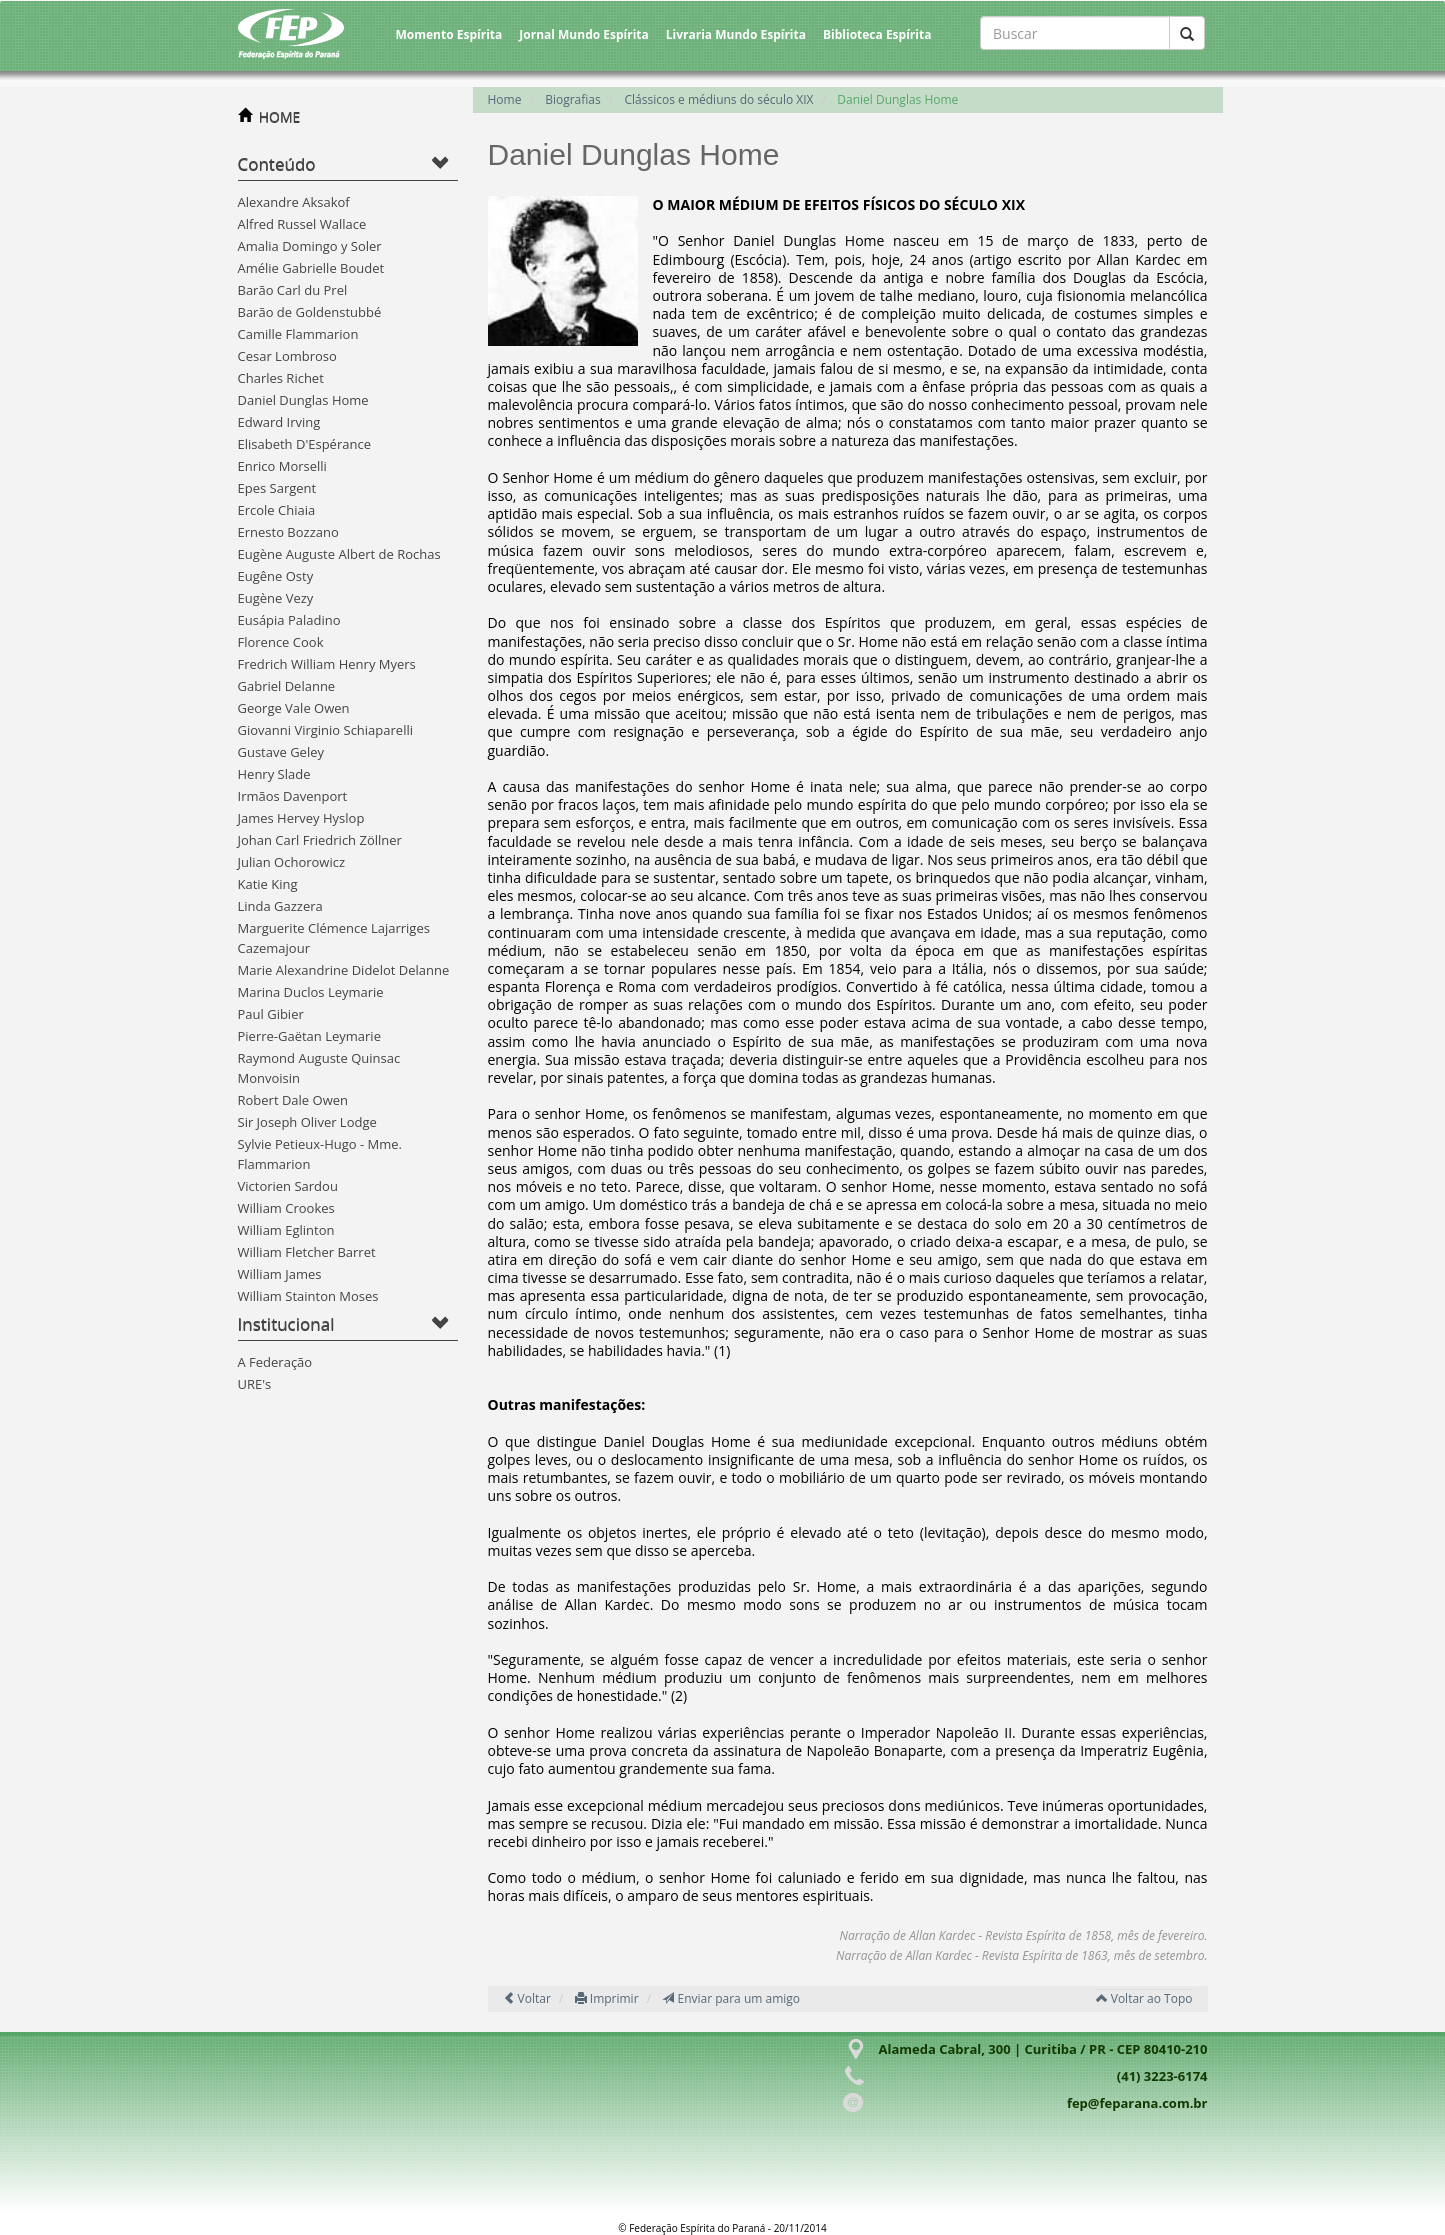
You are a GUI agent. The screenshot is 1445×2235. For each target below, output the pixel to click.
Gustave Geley (281, 752)
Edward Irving (279, 422)
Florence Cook (281, 642)
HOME (280, 116)
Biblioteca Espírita (877, 34)
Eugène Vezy (276, 598)
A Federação (275, 1362)
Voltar (527, 1998)
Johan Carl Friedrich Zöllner (320, 840)
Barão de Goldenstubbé (310, 312)
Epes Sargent (277, 488)
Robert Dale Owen (293, 1100)
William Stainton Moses (308, 1296)
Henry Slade (274, 774)
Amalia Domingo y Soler (310, 246)
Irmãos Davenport (293, 796)
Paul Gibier (271, 1014)
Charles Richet (281, 378)
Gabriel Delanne (287, 686)
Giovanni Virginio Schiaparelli (325, 730)
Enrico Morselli (282, 466)
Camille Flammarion (298, 334)
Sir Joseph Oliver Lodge (307, 1122)
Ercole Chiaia (277, 510)
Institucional (286, 1323)
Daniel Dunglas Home (303, 400)
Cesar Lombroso (287, 356)
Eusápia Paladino (289, 620)
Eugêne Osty (276, 576)
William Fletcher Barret (307, 1252)
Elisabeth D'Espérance (304, 444)
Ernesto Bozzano (288, 532)
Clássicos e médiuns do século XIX (719, 99)
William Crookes (286, 1208)
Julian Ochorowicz (292, 862)
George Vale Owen (294, 708)
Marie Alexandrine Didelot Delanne (344, 970)
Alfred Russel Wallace (302, 224)
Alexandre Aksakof (294, 202)
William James (280, 1274)
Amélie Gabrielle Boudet (311, 268)
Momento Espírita (449, 34)
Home (505, 99)
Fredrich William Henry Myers (327, 664)
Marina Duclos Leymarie (311, 992)
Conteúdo (277, 163)
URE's (255, 1384)
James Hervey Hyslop (301, 818)
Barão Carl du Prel (293, 290)
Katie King (268, 884)
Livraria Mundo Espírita (736, 34)
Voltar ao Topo (1144, 1998)
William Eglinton (286, 1230)
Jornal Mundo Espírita (584, 34)
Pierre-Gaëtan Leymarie (309, 1036)
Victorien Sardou (288, 1186)
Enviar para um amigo (731, 1998)
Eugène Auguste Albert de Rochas (339, 554)
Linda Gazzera (280, 906)
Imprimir (607, 1998)
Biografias (573, 99)
